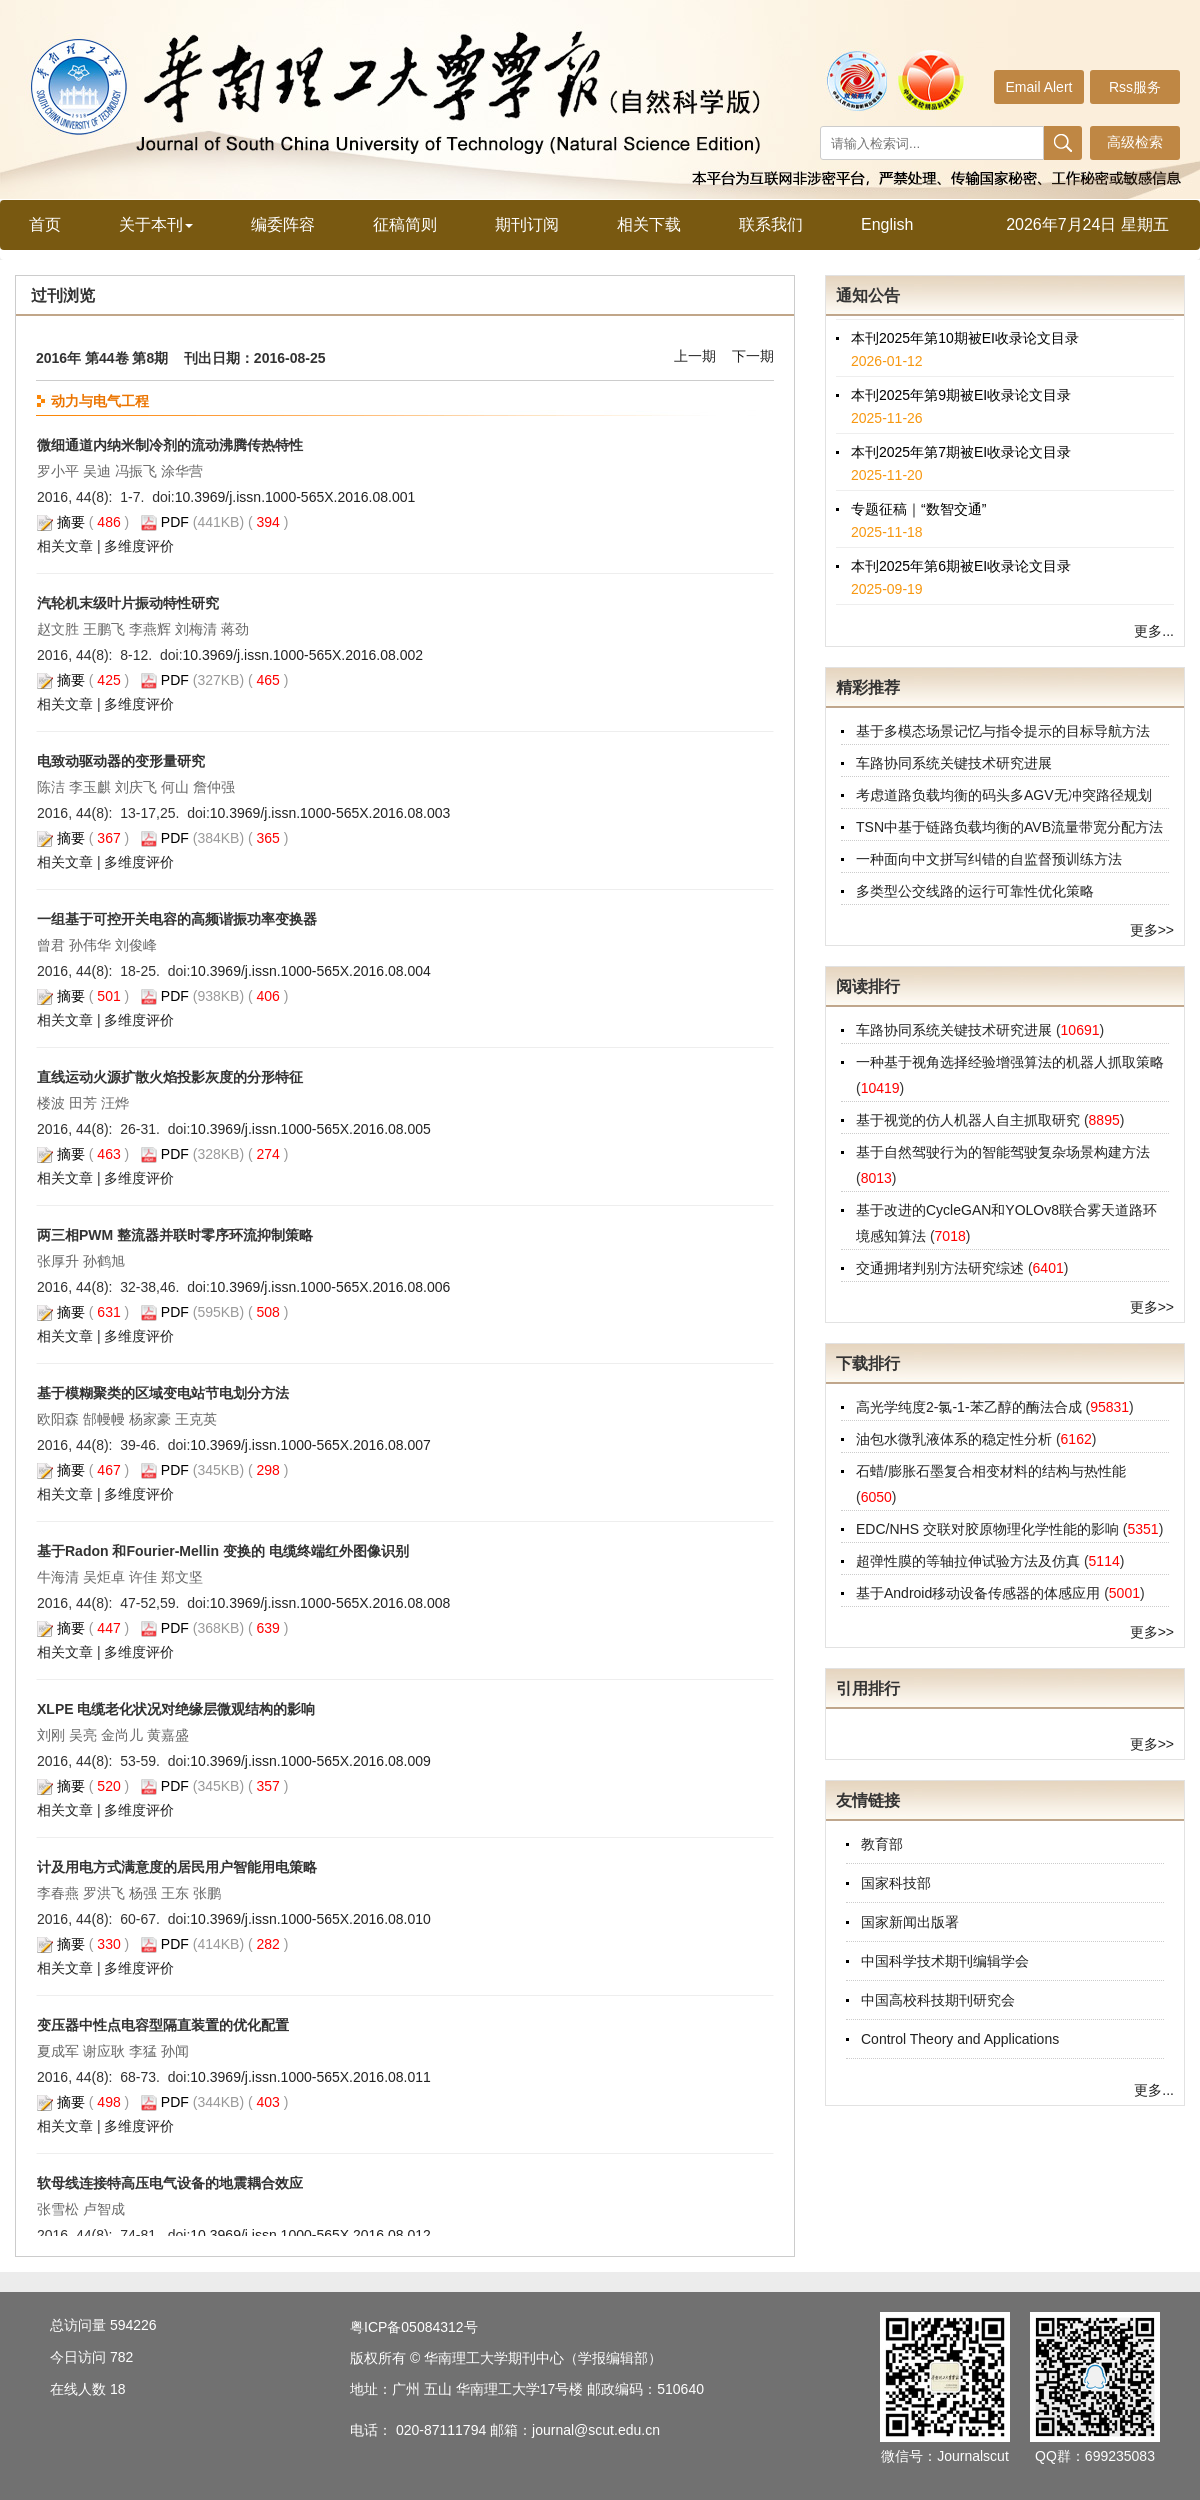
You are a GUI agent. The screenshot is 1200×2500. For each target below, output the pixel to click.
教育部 (882, 1844)
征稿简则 (405, 224)
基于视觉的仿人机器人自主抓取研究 (970, 1120)
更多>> (1152, 930)
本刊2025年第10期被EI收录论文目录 (965, 356)
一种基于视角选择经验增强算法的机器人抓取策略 (1010, 1062)
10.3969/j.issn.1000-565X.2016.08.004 (310, 971)
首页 (45, 224)
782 (121, 2357)
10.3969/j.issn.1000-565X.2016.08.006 (330, 1287)
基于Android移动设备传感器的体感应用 (980, 1593)
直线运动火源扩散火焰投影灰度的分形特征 (170, 1077)
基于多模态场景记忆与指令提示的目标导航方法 (1003, 731)
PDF (175, 522)
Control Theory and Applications (960, 2039)
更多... (1154, 631)
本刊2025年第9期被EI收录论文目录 (961, 413)
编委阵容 (283, 224)
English (887, 224)
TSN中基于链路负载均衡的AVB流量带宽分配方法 (1009, 827)
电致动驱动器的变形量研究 (121, 761)
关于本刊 (156, 224)
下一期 (753, 356)
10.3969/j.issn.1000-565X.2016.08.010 (310, 1919)
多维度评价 (139, 546)
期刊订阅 (527, 224)
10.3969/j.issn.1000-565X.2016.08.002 (303, 655)
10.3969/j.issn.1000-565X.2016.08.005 (310, 1129)
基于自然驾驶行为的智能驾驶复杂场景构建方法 (1003, 1152)
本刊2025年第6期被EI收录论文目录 (961, 584)
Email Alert (1039, 87)
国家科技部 (896, 1883)
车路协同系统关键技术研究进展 (954, 763)
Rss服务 (1135, 87)
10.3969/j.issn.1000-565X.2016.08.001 (295, 497)
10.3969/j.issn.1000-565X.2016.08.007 (310, 1445)
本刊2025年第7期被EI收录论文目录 (961, 470)
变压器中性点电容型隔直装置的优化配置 (163, 2025)
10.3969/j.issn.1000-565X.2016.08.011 (310, 2077)
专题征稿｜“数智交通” (918, 527)
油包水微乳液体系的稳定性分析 (956, 1439)
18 (118, 2389)
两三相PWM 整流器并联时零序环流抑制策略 (175, 1235)
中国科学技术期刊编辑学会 (945, 1961)
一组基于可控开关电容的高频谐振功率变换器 (177, 919)
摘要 (71, 522)
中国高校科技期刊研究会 (938, 2000)
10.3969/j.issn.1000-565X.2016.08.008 (330, 1603)
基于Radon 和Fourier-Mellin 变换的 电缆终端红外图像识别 (223, 1551)
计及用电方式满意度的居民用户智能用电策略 (177, 1867)
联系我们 (771, 224)
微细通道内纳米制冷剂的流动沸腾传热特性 (170, 445)
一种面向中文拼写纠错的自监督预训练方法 (989, 859)
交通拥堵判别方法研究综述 (942, 1268)
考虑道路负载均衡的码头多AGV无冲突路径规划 (1004, 795)
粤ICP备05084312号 (414, 2327)
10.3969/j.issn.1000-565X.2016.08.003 (330, 813)
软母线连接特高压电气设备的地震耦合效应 (170, 2183)
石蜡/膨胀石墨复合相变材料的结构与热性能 (991, 1471)
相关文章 (65, 546)
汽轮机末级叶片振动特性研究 (128, 603)
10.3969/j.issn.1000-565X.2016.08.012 (310, 2235)
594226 (133, 2325)
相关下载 (649, 224)
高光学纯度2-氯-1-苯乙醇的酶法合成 (970, 1407)
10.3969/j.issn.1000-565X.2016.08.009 (310, 1761)
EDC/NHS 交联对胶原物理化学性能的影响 (989, 1529)
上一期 (695, 356)
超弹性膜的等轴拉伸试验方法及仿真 (970, 1561)
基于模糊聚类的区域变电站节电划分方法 (163, 1393)
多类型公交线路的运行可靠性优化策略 (975, 891)
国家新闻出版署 (910, 1922)
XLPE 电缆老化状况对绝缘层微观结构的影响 (176, 1709)
